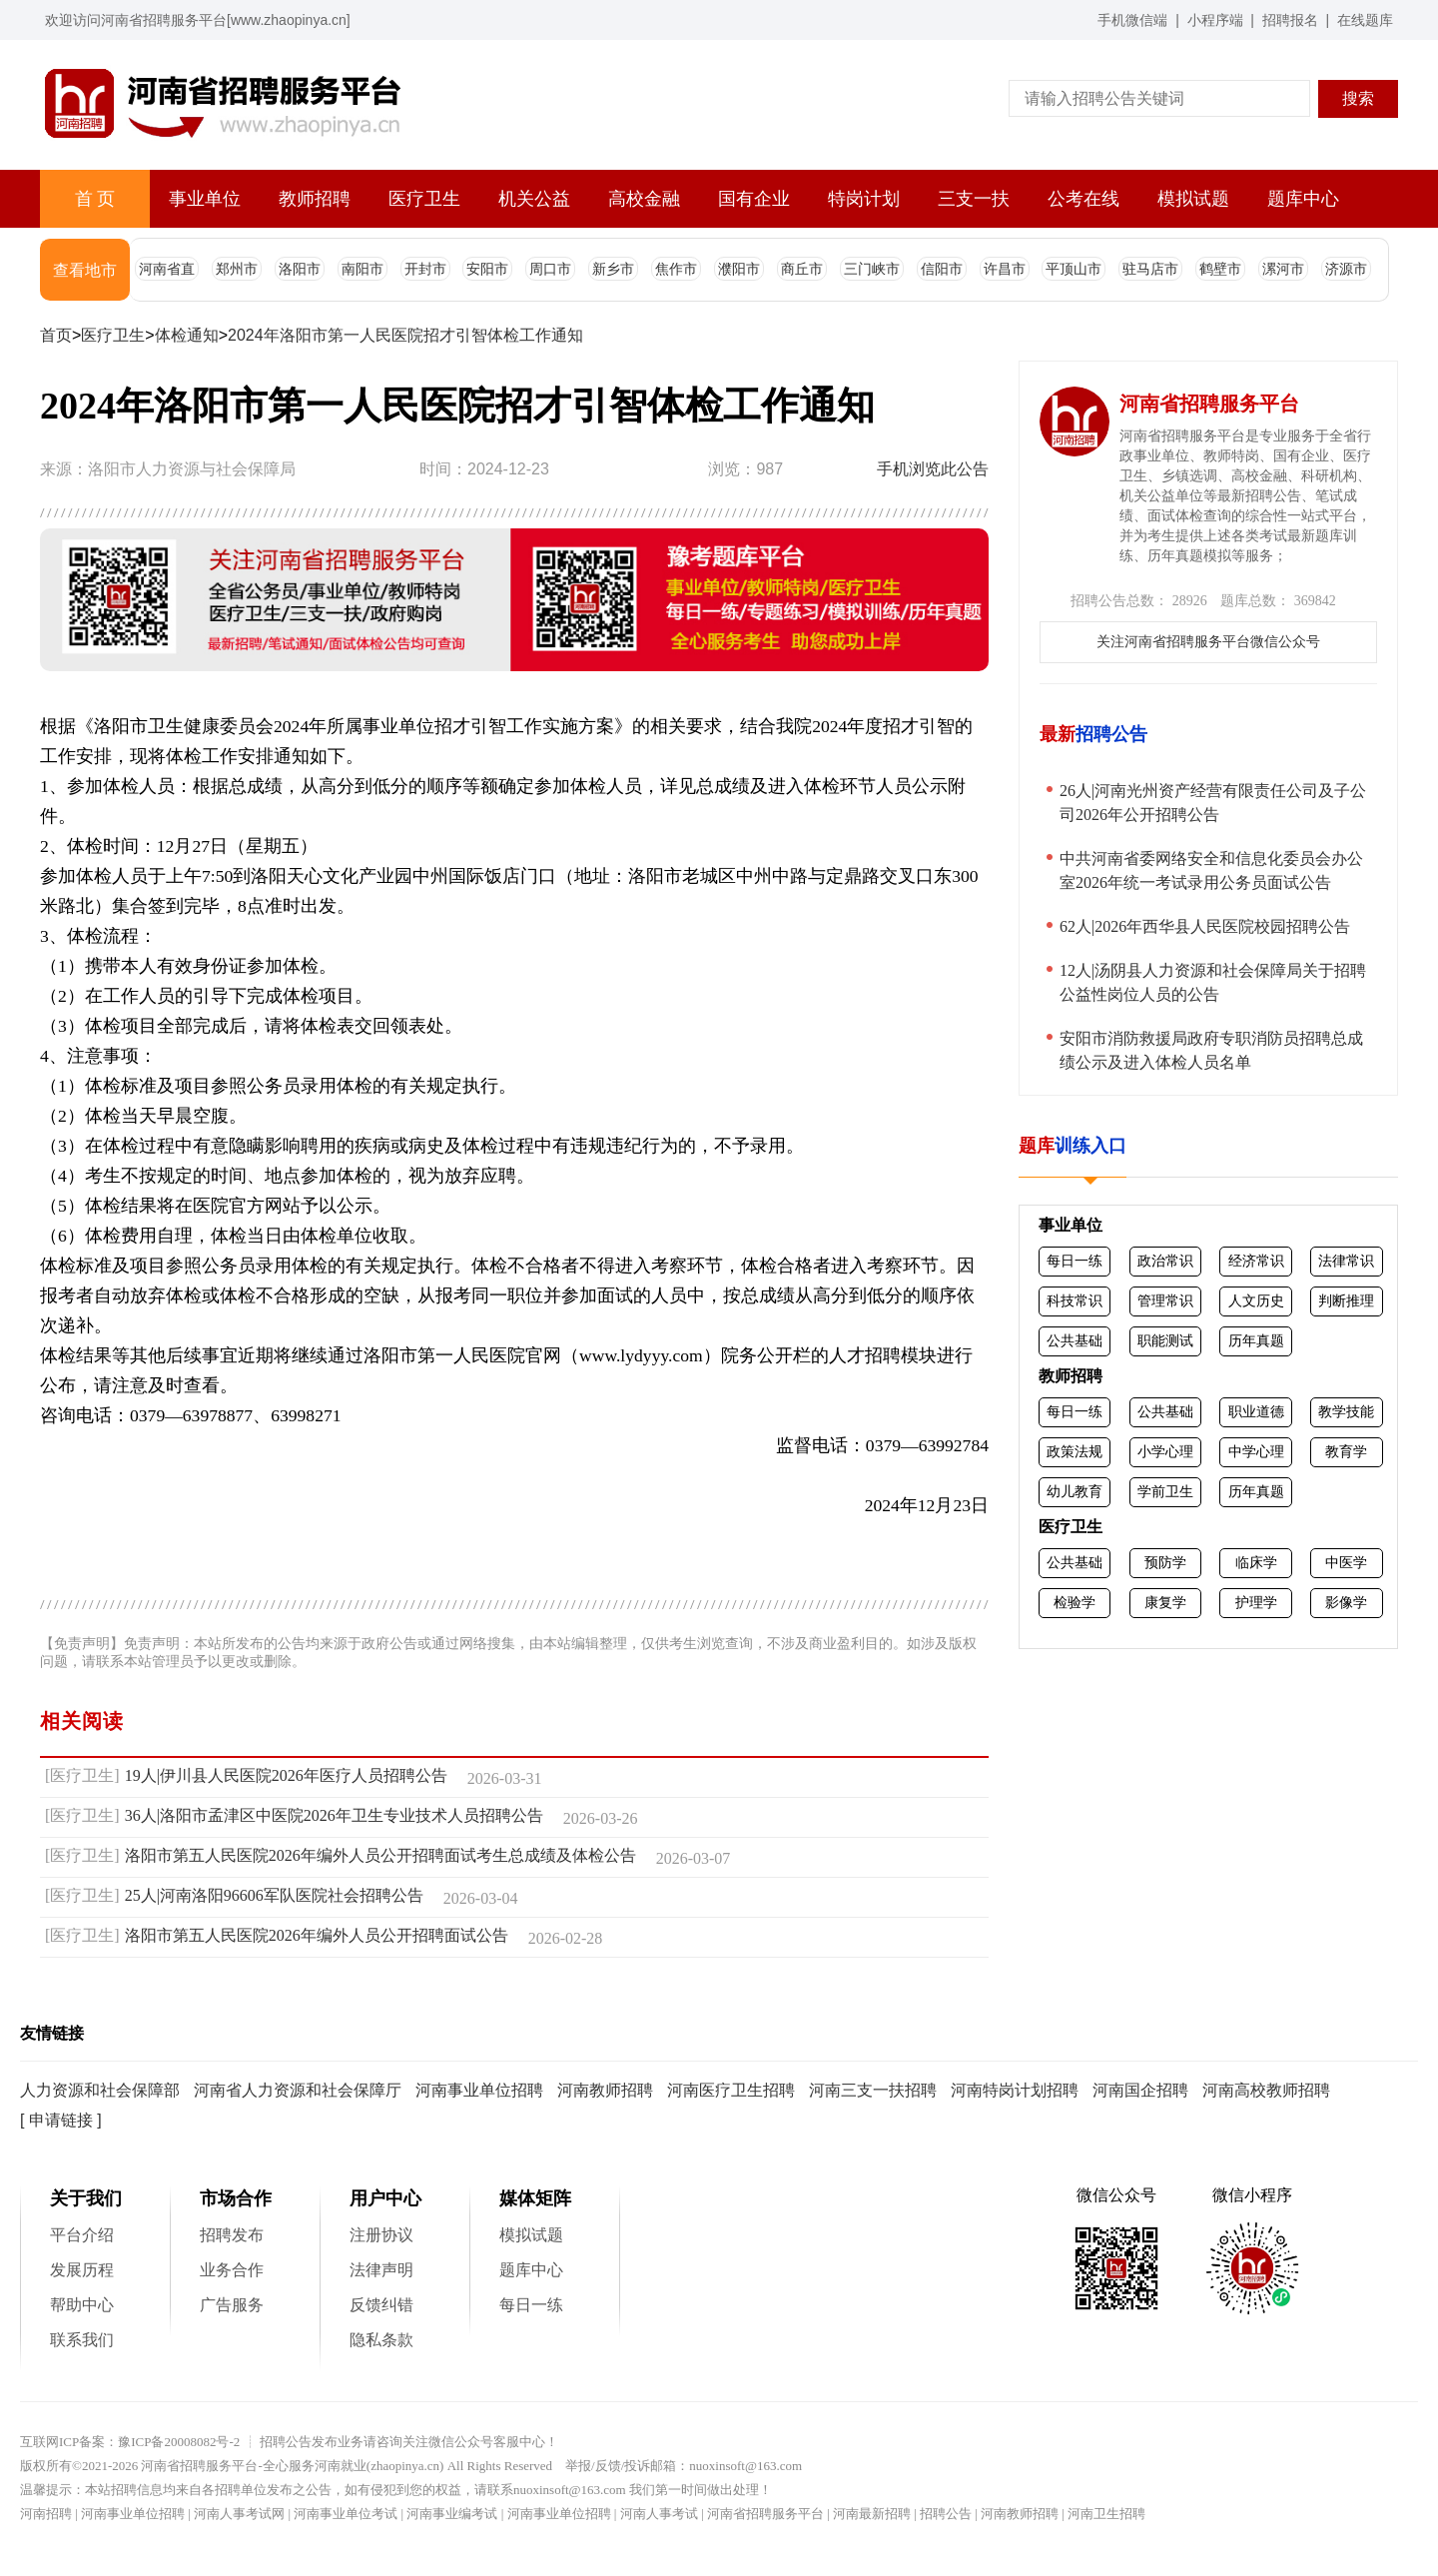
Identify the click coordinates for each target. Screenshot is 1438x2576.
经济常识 (1256, 1261)
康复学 (1165, 1602)
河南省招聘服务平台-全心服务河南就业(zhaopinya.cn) (292, 2465)
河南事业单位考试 (345, 2513)
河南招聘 (46, 2513)
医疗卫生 (424, 199)
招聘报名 (1290, 20)
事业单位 (205, 199)
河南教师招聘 (605, 2090)
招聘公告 (946, 2513)
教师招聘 (315, 199)
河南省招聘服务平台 (765, 2513)
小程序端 (1215, 20)
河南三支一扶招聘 (873, 2090)
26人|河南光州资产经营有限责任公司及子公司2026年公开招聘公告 (1213, 802)
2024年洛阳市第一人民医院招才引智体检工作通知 (405, 335)
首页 (56, 335)
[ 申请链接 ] (61, 2120)
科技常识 (1074, 1300)
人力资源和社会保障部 (100, 2090)
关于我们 (86, 2198)
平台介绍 (82, 2234)
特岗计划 (864, 199)
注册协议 (381, 2234)
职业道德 (1256, 1411)
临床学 (1256, 1562)
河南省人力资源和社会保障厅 (297, 2090)
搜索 (1358, 98)
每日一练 (1074, 1261)
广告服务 (232, 2304)
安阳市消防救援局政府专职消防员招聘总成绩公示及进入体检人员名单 (1211, 1050)
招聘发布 (232, 2234)
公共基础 (1074, 1340)
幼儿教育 (1074, 1491)
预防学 (1165, 1562)
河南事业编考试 (451, 2513)
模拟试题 (1193, 199)
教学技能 (1346, 1411)
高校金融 (644, 199)
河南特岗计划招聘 (1014, 2090)
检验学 (1074, 1602)
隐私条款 (381, 2339)
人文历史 (1256, 1300)
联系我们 (82, 2339)
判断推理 (1346, 1300)
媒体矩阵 (535, 2198)
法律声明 (381, 2269)
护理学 (1256, 1602)
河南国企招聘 (1140, 2090)
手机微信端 (1132, 20)
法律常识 (1346, 1261)
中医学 (1346, 1562)
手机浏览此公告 (933, 468)
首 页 (95, 199)
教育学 (1346, 1451)
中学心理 (1256, 1451)
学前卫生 (1165, 1491)
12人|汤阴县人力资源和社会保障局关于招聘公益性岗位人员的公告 (1213, 982)
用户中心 (385, 2198)
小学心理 (1165, 1451)
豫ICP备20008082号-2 (179, 2441)
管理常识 (1165, 1300)
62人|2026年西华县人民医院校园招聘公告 (1205, 926)
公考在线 (1083, 199)
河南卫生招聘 (1106, 2513)
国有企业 (754, 199)
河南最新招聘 (872, 2513)
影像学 (1346, 1602)
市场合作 (236, 2198)
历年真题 (1256, 1340)
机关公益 (534, 199)
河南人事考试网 (239, 2513)
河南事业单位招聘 (479, 2090)
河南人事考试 (659, 2513)
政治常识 (1165, 1261)
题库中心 (1303, 199)
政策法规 (1074, 1451)
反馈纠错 (381, 2304)
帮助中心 (82, 2304)
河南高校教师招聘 (1266, 2090)
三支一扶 (974, 199)
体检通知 (187, 335)
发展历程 (82, 2269)
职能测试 (1165, 1340)
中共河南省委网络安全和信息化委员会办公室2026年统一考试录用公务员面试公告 (1211, 870)
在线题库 (1365, 20)
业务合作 (232, 2269)
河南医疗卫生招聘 (731, 2090)
